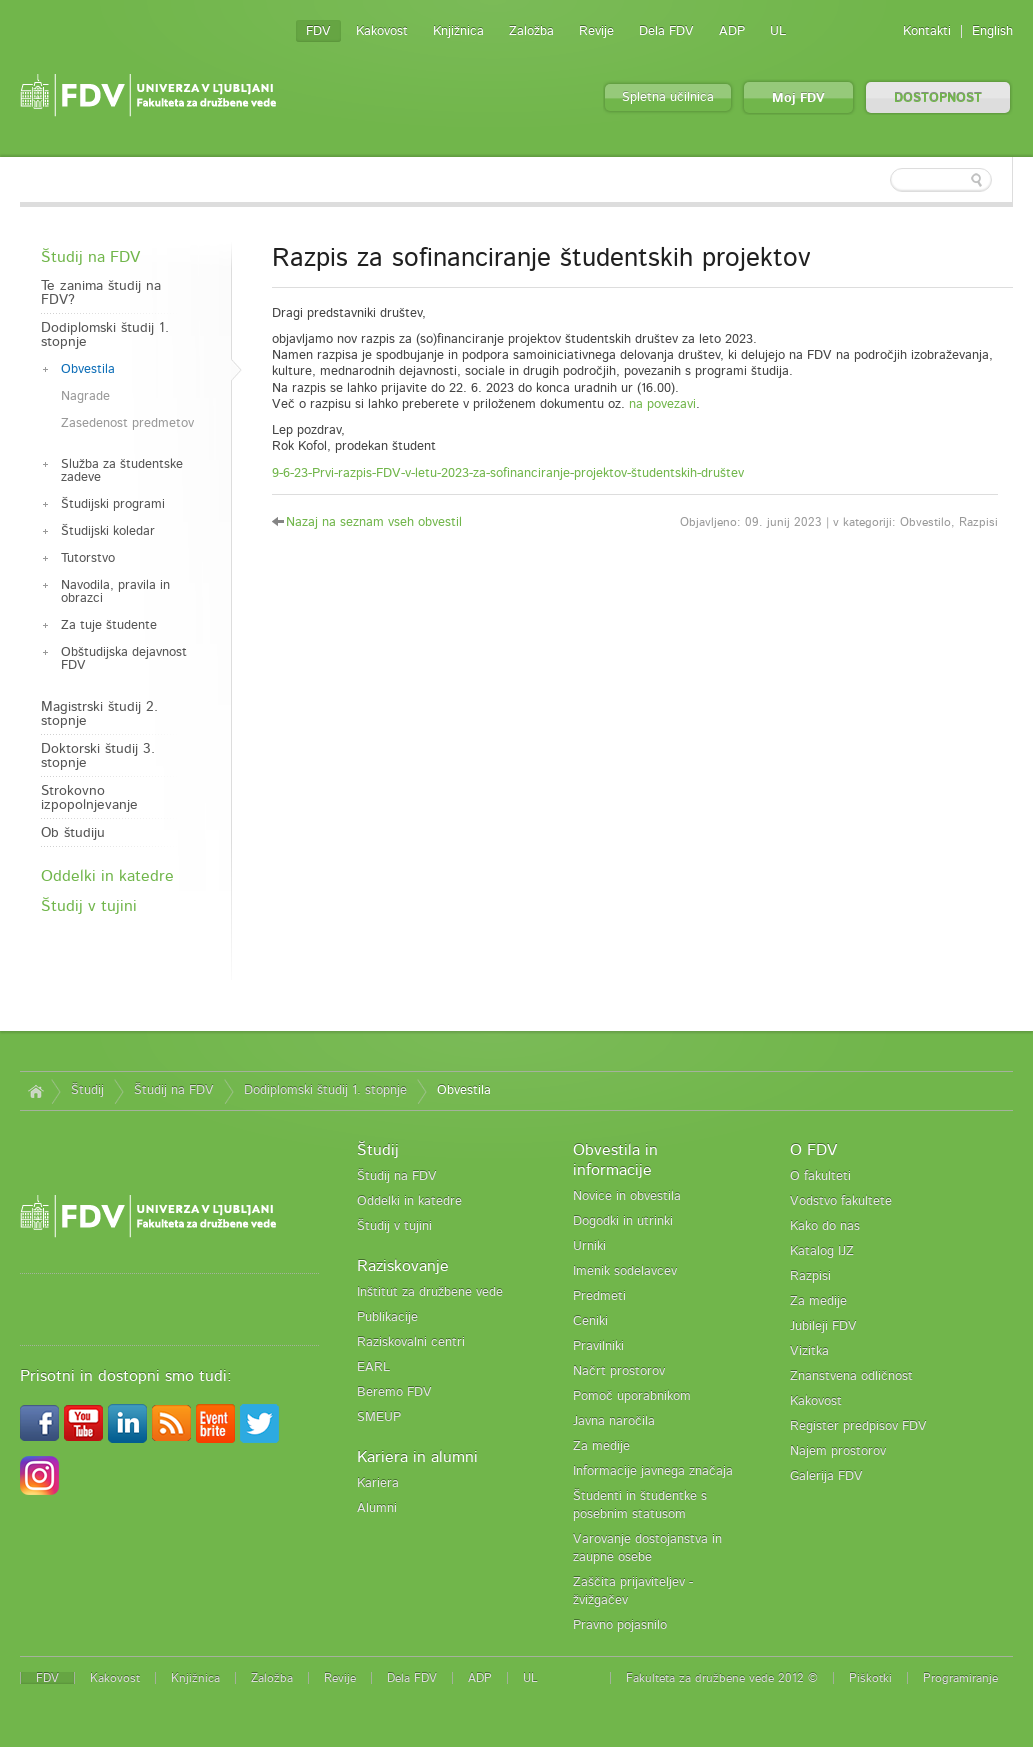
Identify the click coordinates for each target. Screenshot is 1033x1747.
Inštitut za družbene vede (430, 1292)
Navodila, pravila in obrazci (115, 592)
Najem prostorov (838, 1451)
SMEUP (379, 1417)
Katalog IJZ (822, 1251)
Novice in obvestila (627, 1196)
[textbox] (883, 180)
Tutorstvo (88, 558)
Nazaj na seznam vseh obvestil (374, 522)
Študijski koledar (108, 531)
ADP (732, 31)
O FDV (813, 1150)
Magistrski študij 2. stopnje (99, 714)
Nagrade (85, 396)
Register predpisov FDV (858, 1426)
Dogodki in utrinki (623, 1221)
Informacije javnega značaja (653, 1471)
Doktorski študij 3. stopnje (98, 756)
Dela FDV (666, 31)
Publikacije (387, 1317)
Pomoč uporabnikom (632, 1396)
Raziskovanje (403, 1266)
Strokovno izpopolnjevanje (89, 798)
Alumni (377, 1508)
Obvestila (88, 369)
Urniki (589, 1246)
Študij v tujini (89, 906)
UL (778, 31)
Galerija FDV (826, 1476)
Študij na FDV (90, 257)
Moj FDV (798, 98)
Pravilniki (598, 1346)
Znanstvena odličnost (851, 1376)
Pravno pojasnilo (620, 1625)
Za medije (601, 1446)
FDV (318, 31)
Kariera (378, 1483)
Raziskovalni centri (411, 1342)
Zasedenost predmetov (127, 423)
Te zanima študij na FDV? (101, 293)
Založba (531, 31)
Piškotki (870, 1678)
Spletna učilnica (668, 97)
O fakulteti (820, 1176)
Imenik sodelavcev (625, 1271)
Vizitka (809, 1351)
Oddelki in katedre (107, 876)
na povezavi (662, 404)
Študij (87, 1090)
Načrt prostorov (619, 1371)
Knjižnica (458, 31)
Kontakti (927, 31)
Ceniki (590, 1321)
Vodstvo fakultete (841, 1201)
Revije (596, 31)
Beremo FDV (394, 1392)
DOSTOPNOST (938, 98)
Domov (35, 1091)
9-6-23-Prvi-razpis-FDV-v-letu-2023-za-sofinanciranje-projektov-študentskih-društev (508, 473)
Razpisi (810, 1276)
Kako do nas (825, 1226)
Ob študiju (73, 833)
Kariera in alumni (417, 1457)
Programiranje (960, 1678)
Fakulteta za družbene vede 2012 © (722, 1678)
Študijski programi (113, 504)
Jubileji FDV (823, 1326)
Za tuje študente (109, 625)
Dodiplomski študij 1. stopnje (105, 335)
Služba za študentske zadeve (122, 471)
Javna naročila (614, 1421)
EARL (373, 1367)
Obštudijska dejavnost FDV (124, 659)
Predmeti (599, 1296)
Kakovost (382, 31)
